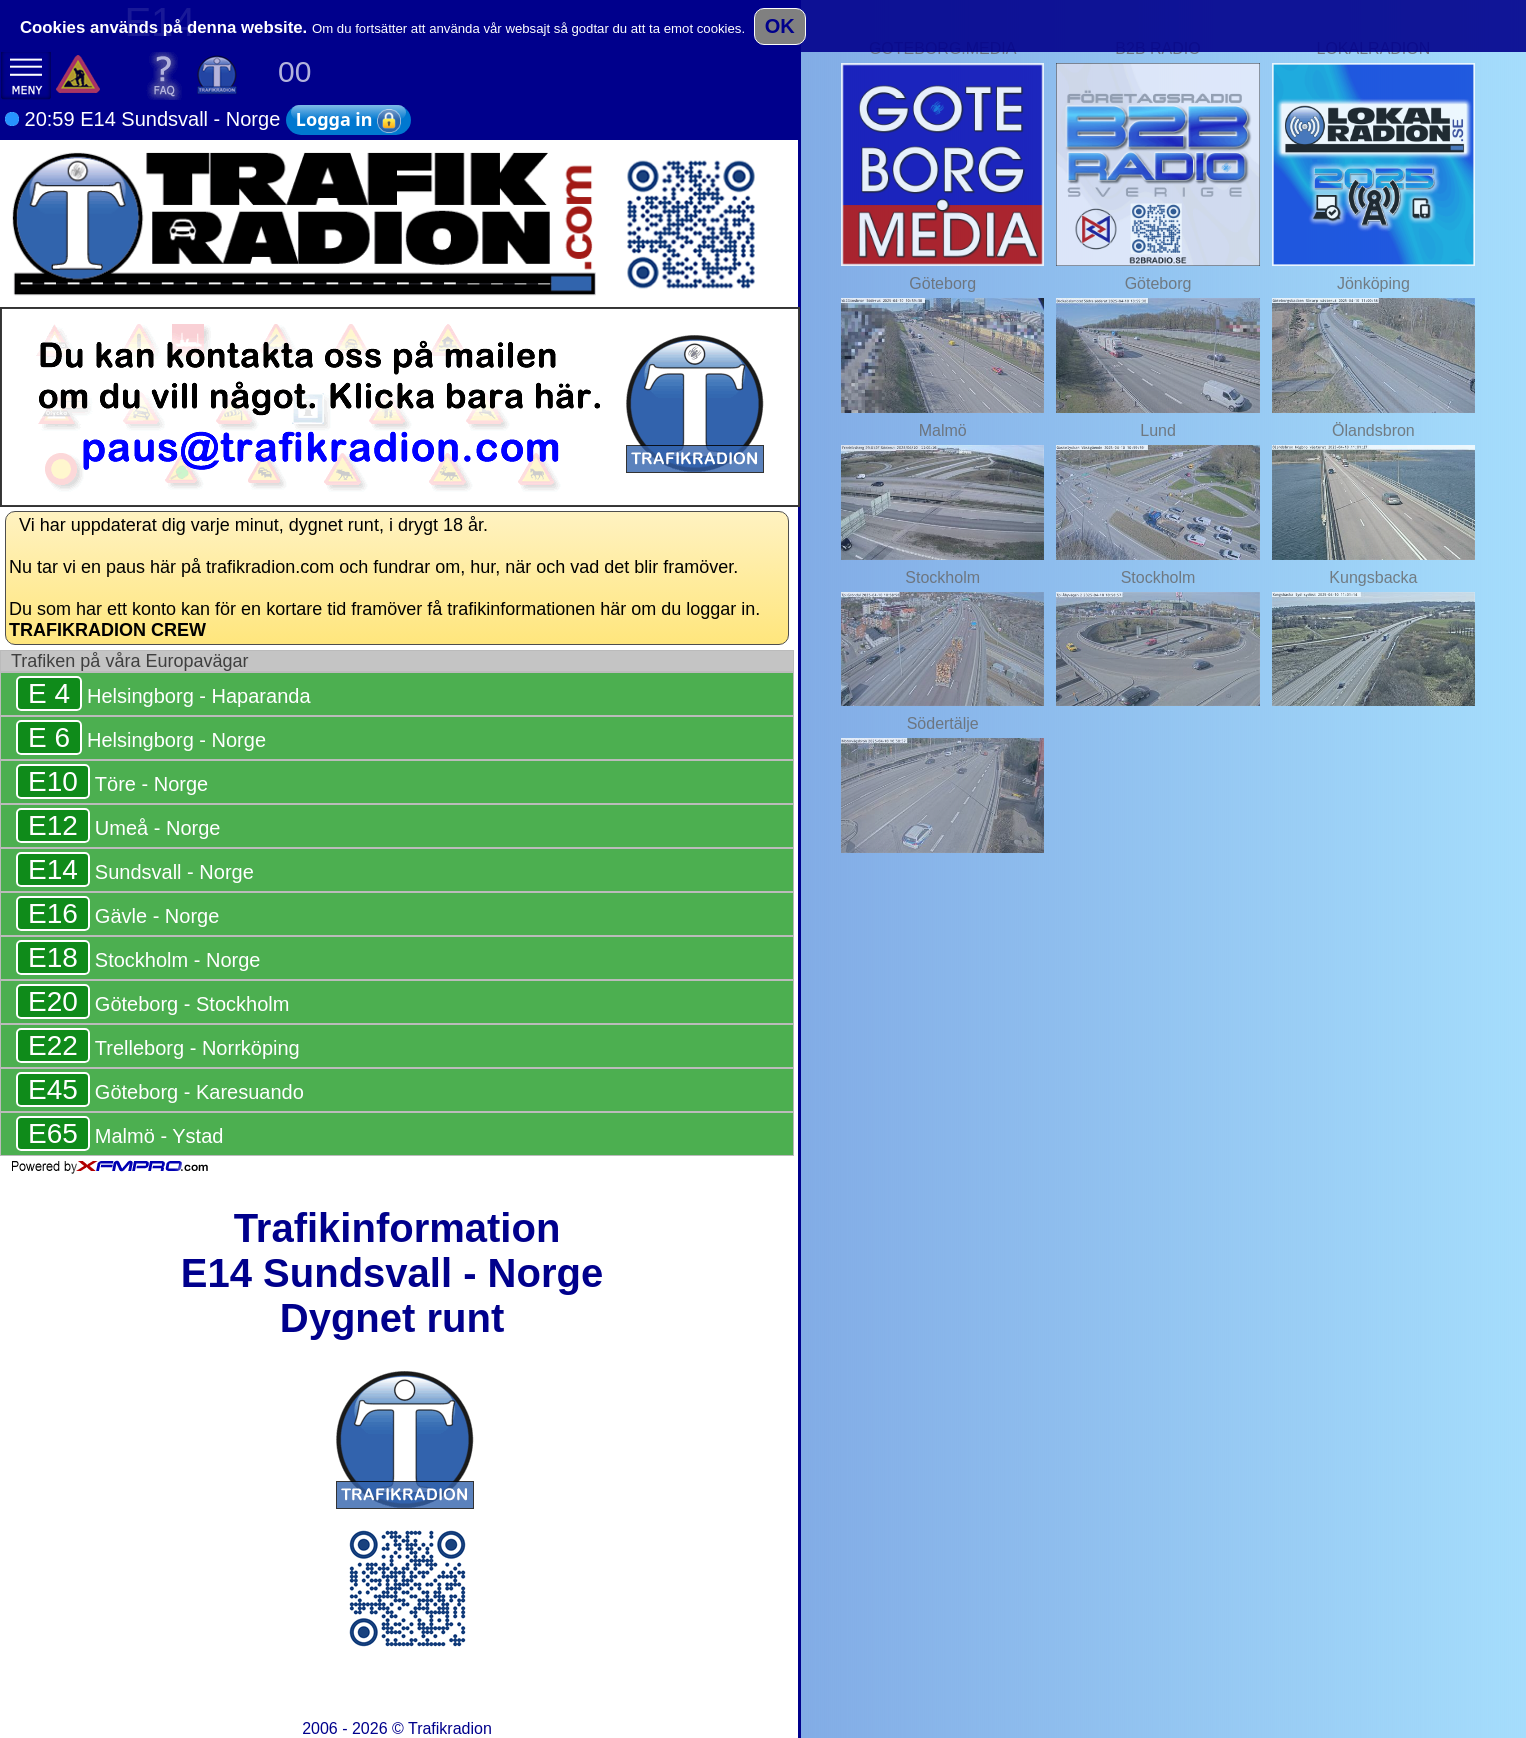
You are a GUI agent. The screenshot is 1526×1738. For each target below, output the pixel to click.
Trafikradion (450, 1728)
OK (780, 26)
